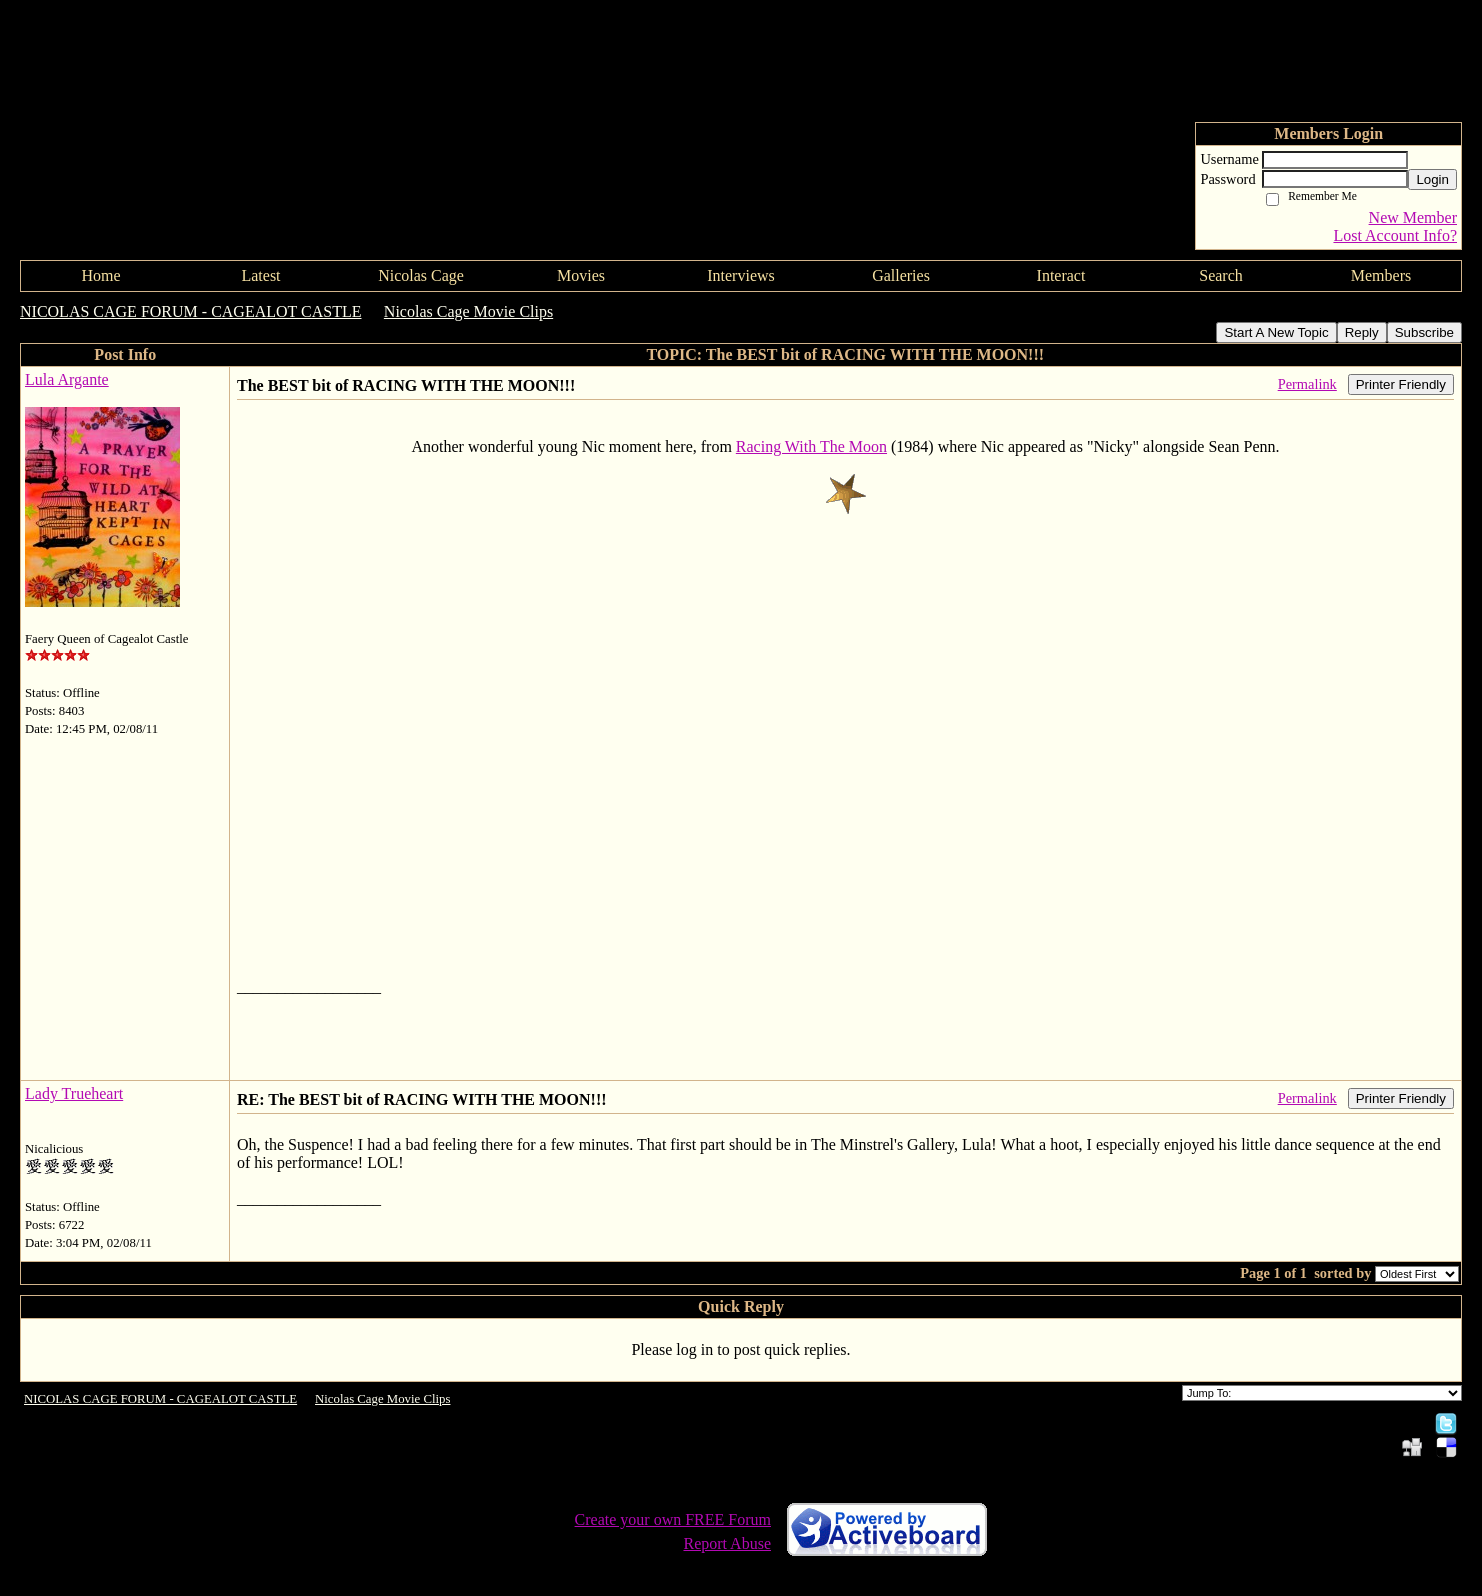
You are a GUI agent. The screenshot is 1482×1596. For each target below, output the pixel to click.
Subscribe (1424, 332)
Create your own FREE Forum (673, 1519)
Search (1221, 275)
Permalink (1307, 384)
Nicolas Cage (421, 275)
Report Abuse (727, 1543)
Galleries (901, 275)
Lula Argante (67, 379)
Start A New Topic (1276, 332)
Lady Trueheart (74, 1093)
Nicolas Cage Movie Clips (468, 311)
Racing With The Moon (811, 446)
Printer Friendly (1401, 384)
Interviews (741, 275)
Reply (1362, 332)
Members (1381, 275)
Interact (1061, 275)
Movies (581, 275)
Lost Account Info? (1395, 235)
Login (1432, 179)
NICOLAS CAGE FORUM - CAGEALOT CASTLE (191, 311)
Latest (260, 275)
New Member (1413, 217)
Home (100, 275)
